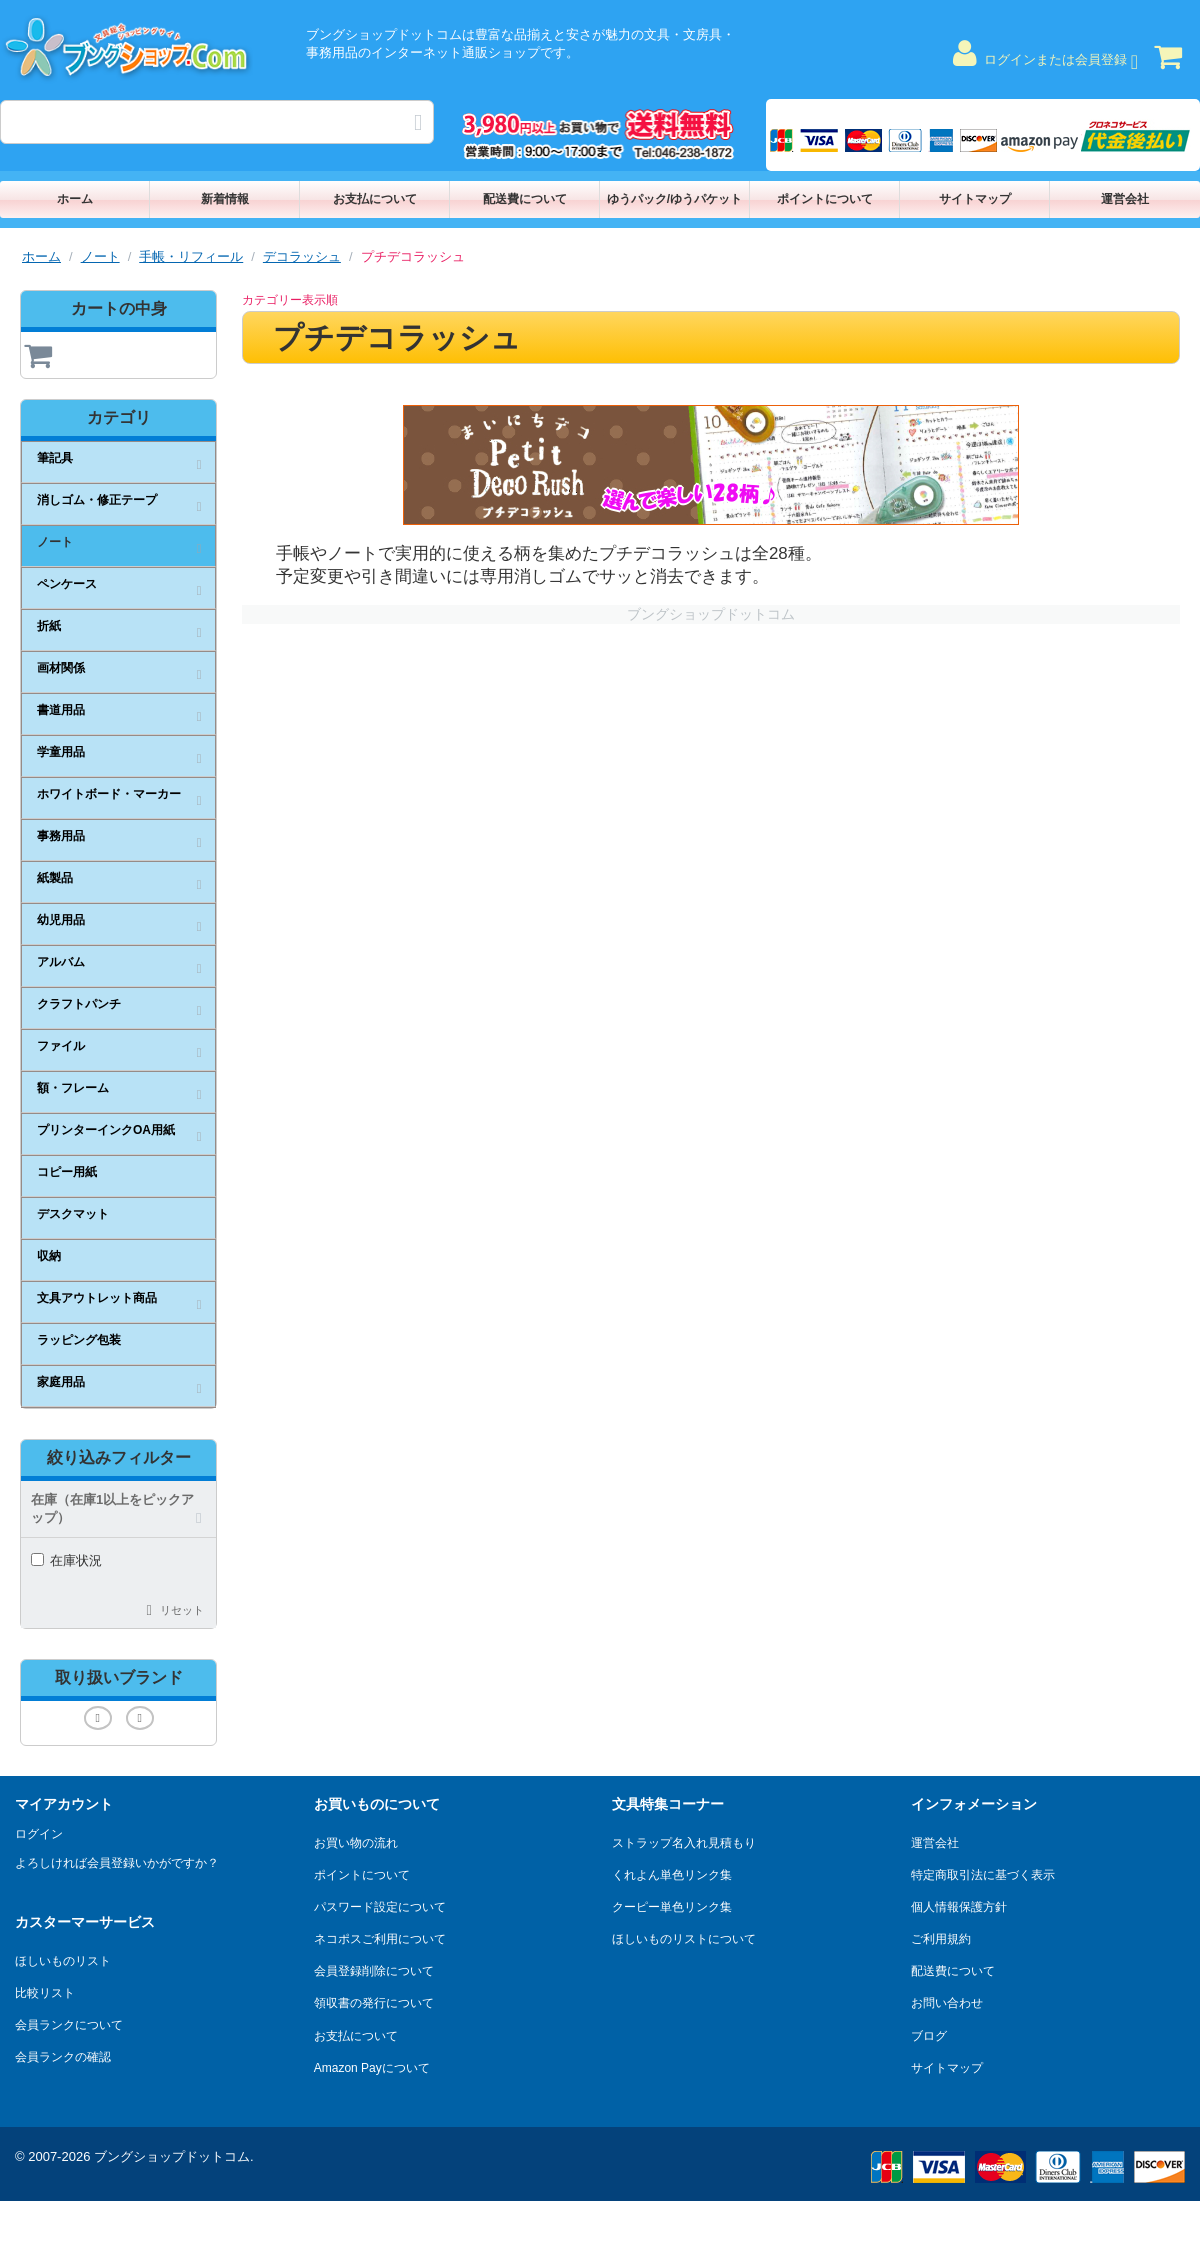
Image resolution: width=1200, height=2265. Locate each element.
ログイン (39, 1834)
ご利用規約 (941, 1939)
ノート (100, 256)
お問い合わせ (947, 2003)
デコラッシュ (302, 256)
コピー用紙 (67, 1172)
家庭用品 (61, 1382)
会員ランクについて (69, 2025)
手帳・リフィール (191, 256)
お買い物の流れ (356, 1843)
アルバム (61, 962)
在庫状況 (66, 1560)
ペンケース (67, 584)
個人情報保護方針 (959, 1907)
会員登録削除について (374, 1971)
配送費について (525, 199)
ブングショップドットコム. (174, 2156)
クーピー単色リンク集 (672, 1907)
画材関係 (61, 668)
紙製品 (55, 878)
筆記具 (55, 458)
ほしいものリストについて (684, 1939)
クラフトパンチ (79, 1004)
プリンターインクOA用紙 (106, 1130)
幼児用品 (61, 920)
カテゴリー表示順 (290, 300)
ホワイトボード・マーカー (109, 794)
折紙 (49, 626)
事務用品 (61, 836)
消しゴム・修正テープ (97, 500)
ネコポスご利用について (380, 1939)
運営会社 (1125, 199)
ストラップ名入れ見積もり (684, 1843)
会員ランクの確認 (63, 2057)
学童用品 (61, 752)
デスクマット (73, 1214)
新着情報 (225, 199)
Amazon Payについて (372, 2068)
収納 (49, 1256)
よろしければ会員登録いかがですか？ (117, 1863)
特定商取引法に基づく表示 (983, 1875)
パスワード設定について (380, 1907)
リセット (182, 1610)
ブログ (929, 2036)
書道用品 (61, 710)
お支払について (375, 199)
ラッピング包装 (79, 1340)
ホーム (75, 199)
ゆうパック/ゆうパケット (674, 199)
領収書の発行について (374, 2003)
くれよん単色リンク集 (672, 1875)
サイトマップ (975, 199)
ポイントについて (825, 199)
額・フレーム (73, 1088)
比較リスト (45, 1993)
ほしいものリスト (63, 1961)
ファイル (61, 1046)
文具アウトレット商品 (97, 1298)
